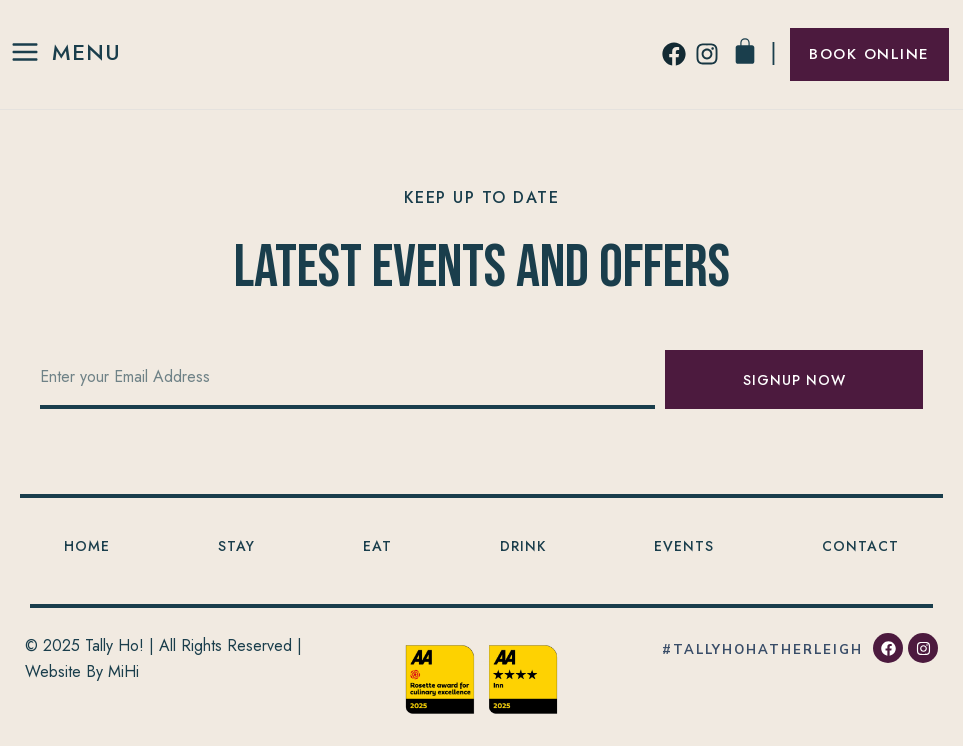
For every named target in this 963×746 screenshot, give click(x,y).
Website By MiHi (82, 671)
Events (684, 546)
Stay (236, 546)
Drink (523, 546)
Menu (86, 52)
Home (87, 546)
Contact (860, 546)
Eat (377, 546)
